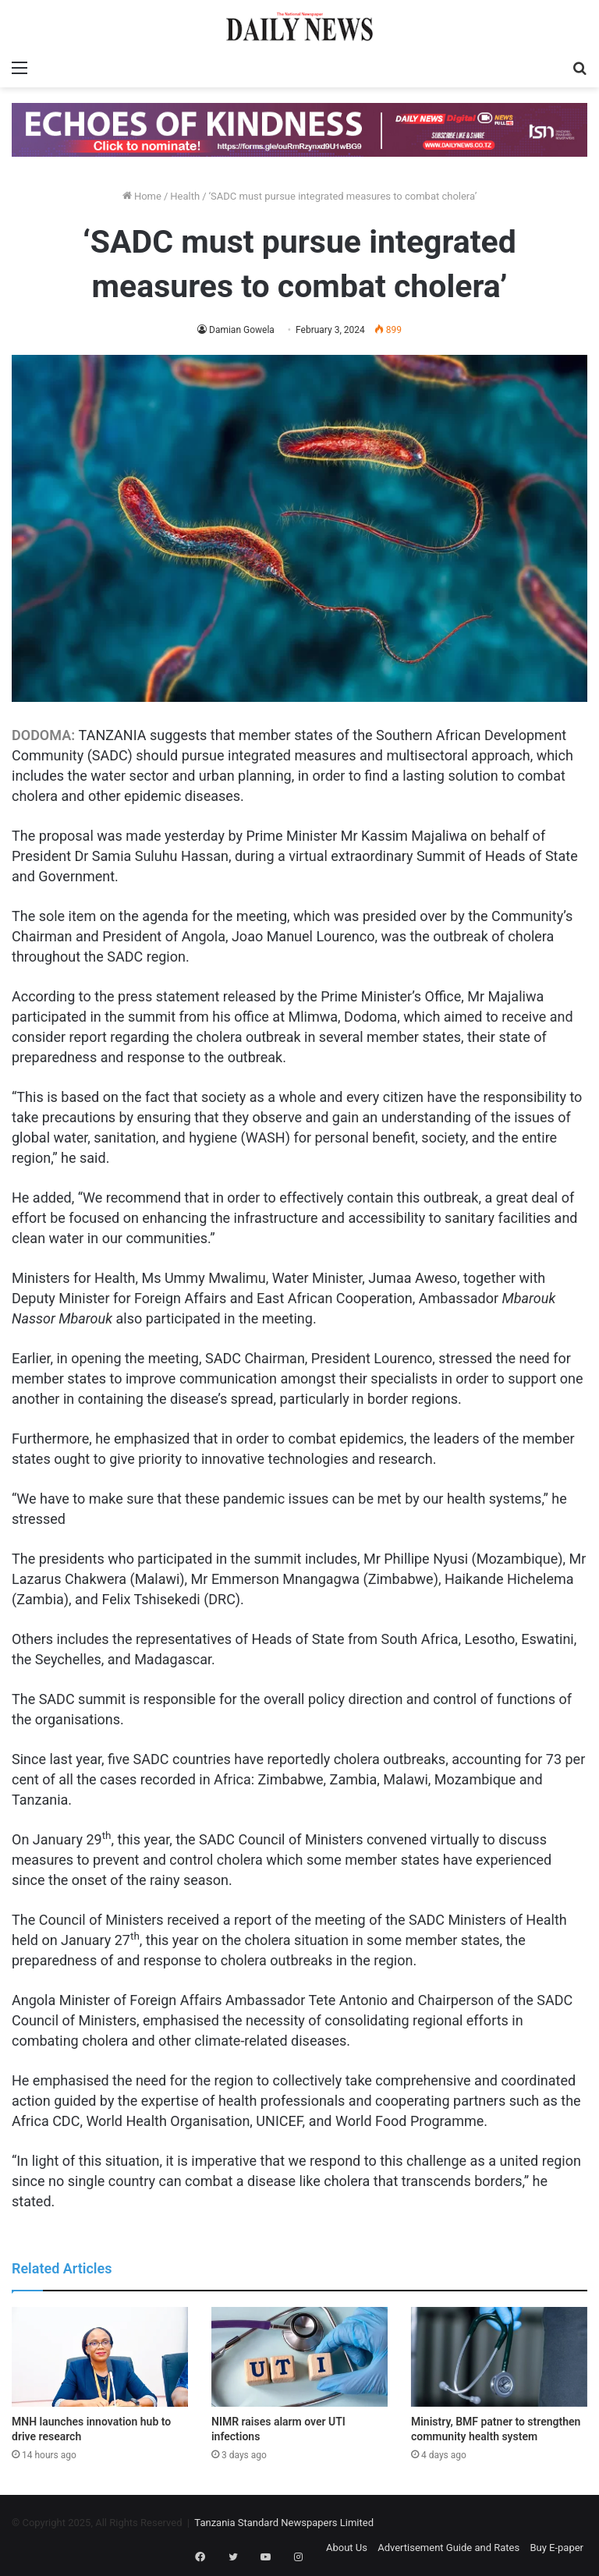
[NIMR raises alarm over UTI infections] (299, 2356)
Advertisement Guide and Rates (448, 2547)
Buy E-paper (556, 2547)
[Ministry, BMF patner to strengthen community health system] (499, 2356)
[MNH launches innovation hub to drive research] (100, 2356)
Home (141, 196)
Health (185, 196)
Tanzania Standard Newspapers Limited (284, 2522)
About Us (346, 2547)
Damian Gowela (242, 329)
